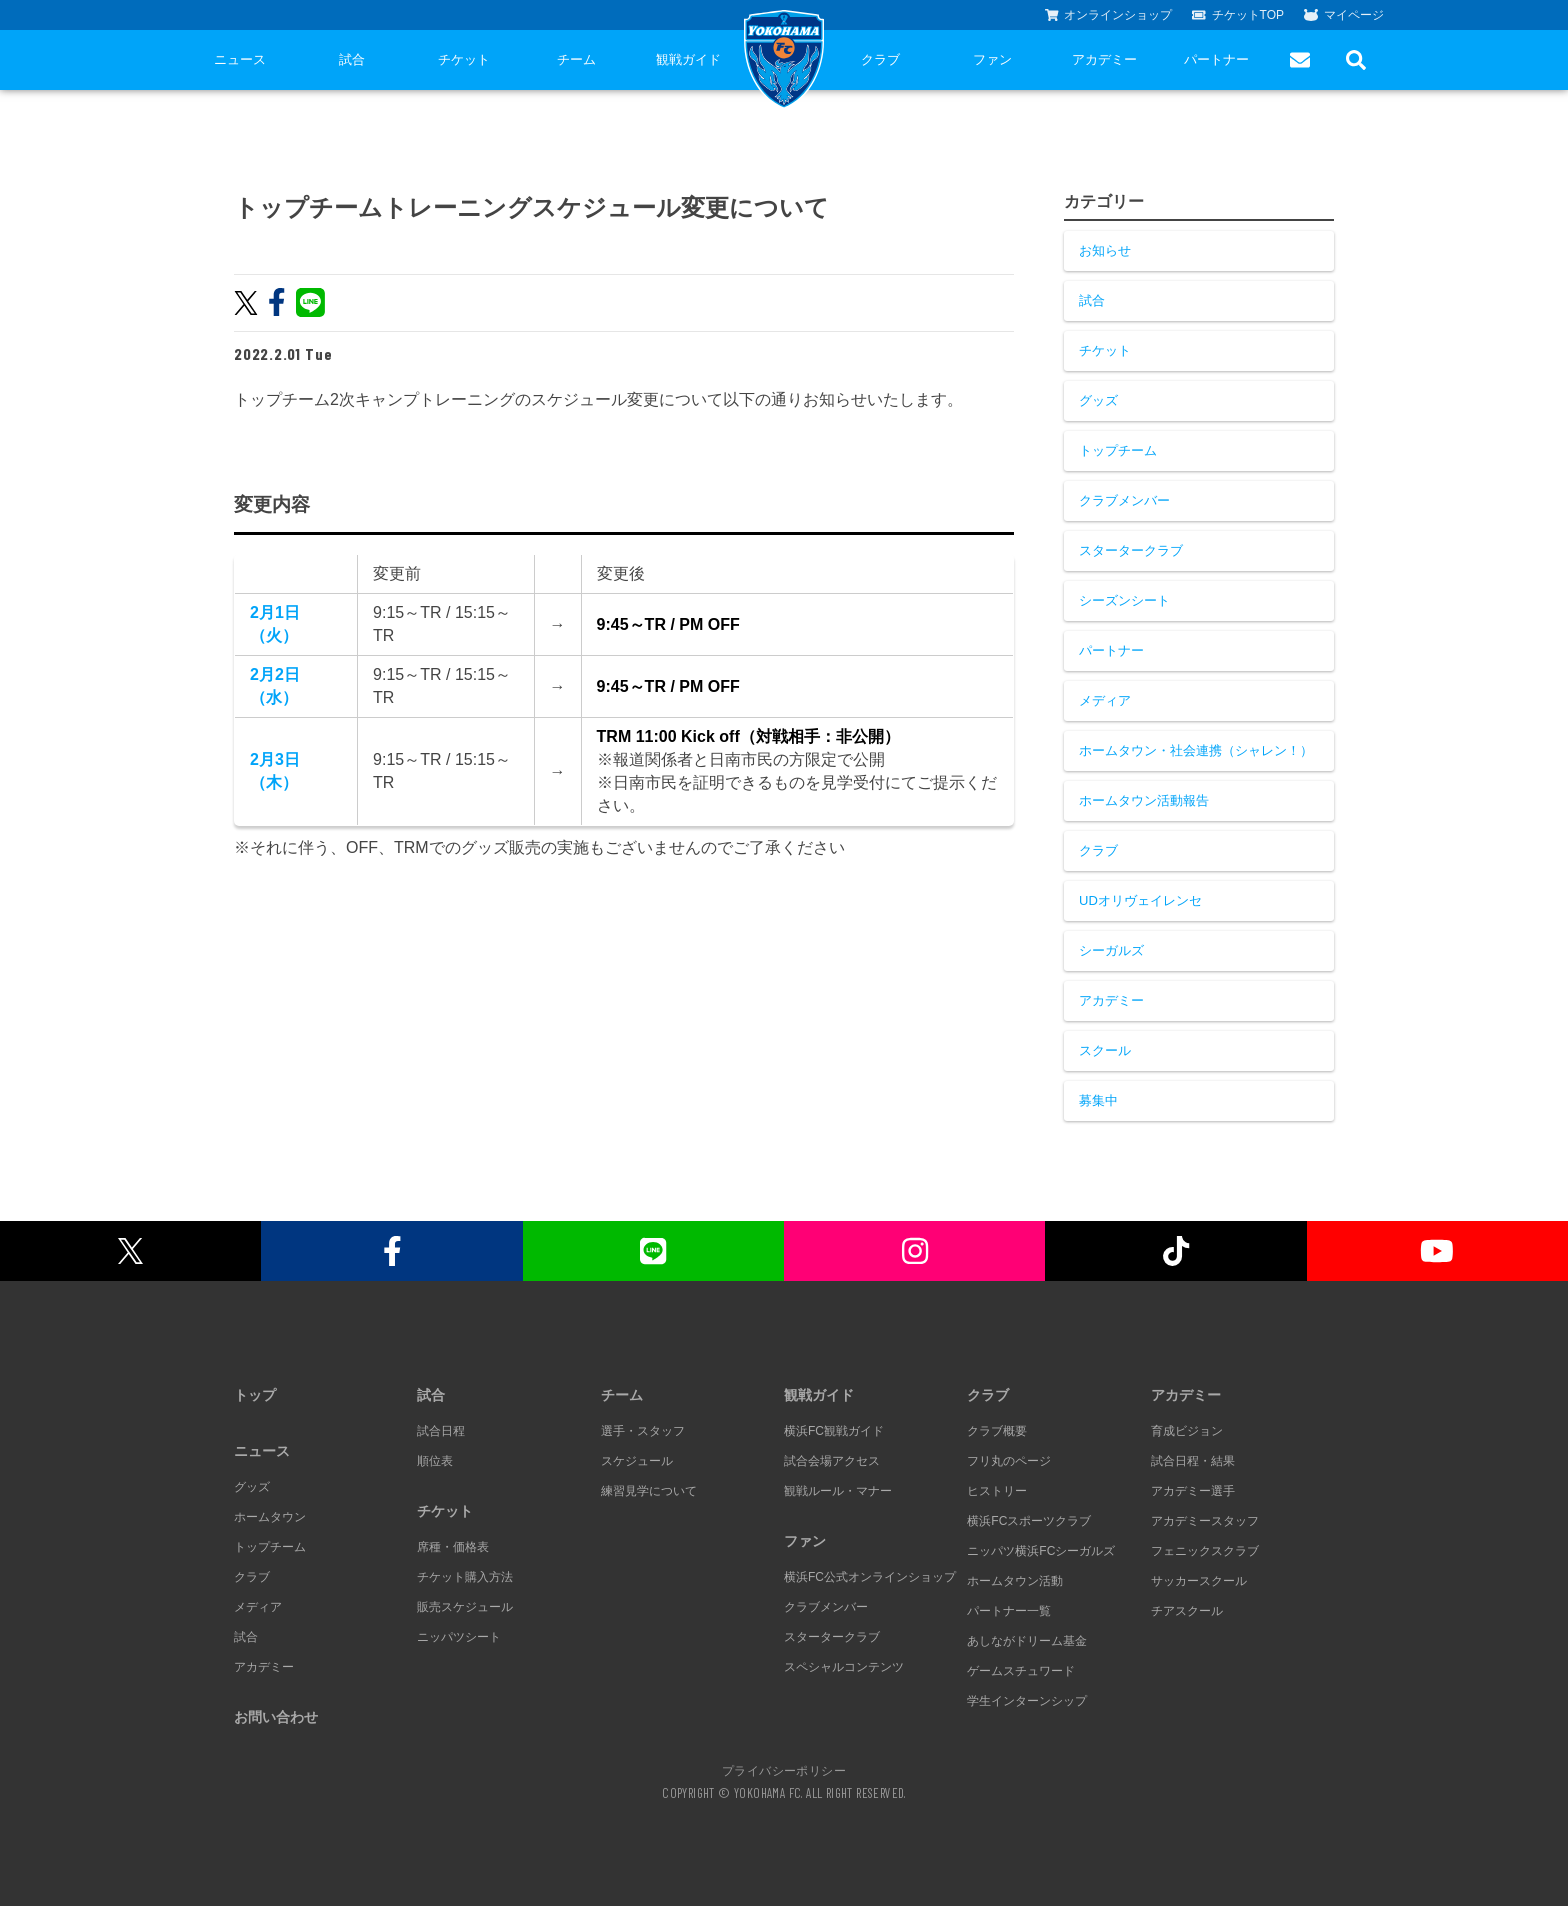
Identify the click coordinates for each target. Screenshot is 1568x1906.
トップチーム (1118, 450)
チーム (576, 59)
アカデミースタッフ (1205, 1521)
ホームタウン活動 (1015, 1581)
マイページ (1344, 15)
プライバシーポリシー (784, 1770)
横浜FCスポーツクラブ (1029, 1521)
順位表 (435, 1461)
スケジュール (637, 1461)
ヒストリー (997, 1491)
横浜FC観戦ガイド (834, 1431)
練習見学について (649, 1491)
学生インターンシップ (1027, 1701)
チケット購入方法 (465, 1577)
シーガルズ (1111, 950)
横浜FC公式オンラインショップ (870, 1577)
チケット (464, 59)
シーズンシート (1124, 600)
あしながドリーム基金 (1027, 1641)
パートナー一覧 (1009, 1611)
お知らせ (1105, 250)
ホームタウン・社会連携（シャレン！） (1196, 750)
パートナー (1216, 59)
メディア (1105, 700)
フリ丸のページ (1009, 1461)
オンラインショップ (1109, 15)
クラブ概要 (997, 1431)
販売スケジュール (465, 1607)
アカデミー (1104, 59)
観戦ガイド (688, 59)
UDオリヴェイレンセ (1140, 900)
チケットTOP (1238, 15)
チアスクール (1187, 1611)
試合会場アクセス (832, 1461)
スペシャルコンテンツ (844, 1667)
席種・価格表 (453, 1547)
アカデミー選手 (1193, 1491)
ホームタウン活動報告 (1144, 800)
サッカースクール (1199, 1581)
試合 (352, 59)
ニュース (240, 59)
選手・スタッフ (643, 1431)
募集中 (1098, 1100)
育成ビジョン (1187, 1431)
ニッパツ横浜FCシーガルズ (1041, 1551)
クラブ (880, 59)
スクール (1105, 1050)
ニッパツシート (459, 1637)
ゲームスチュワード (1021, 1671)
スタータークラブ (1131, 550)
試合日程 (441, 1431)
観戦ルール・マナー (838, 1491)
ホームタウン (270, 1517)
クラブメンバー (1124, 500)
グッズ (1098, 400)
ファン (992, 59)
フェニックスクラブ (1205, 1551)
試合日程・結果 (1193, 1461)
